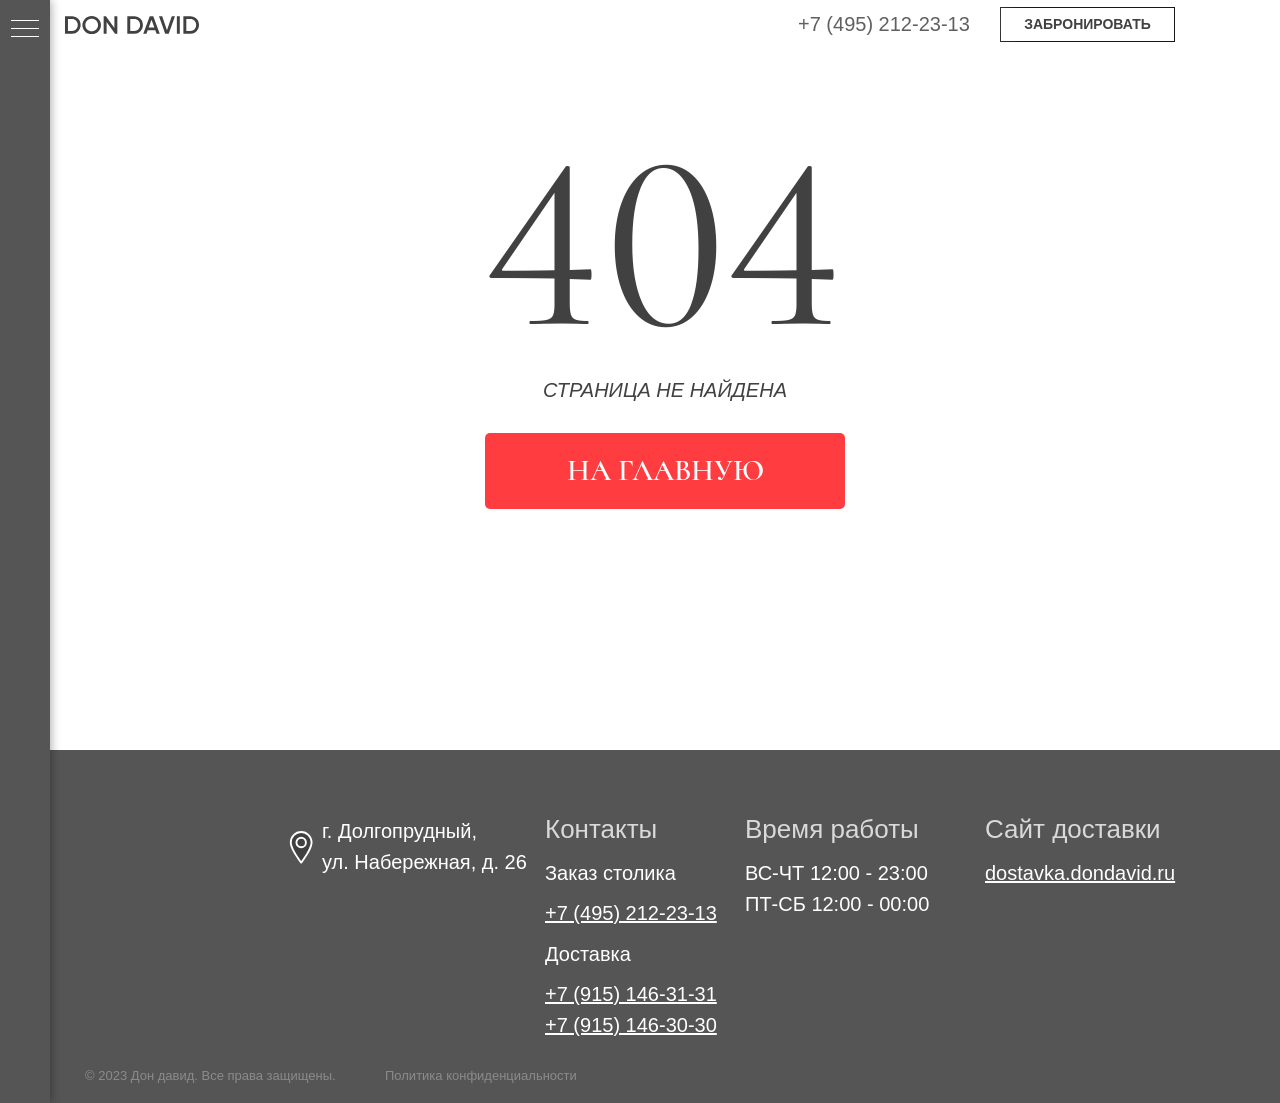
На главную (665, 470)
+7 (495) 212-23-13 (884, 24)
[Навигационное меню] (25, 30)
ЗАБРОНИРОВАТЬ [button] (1087, 24)
